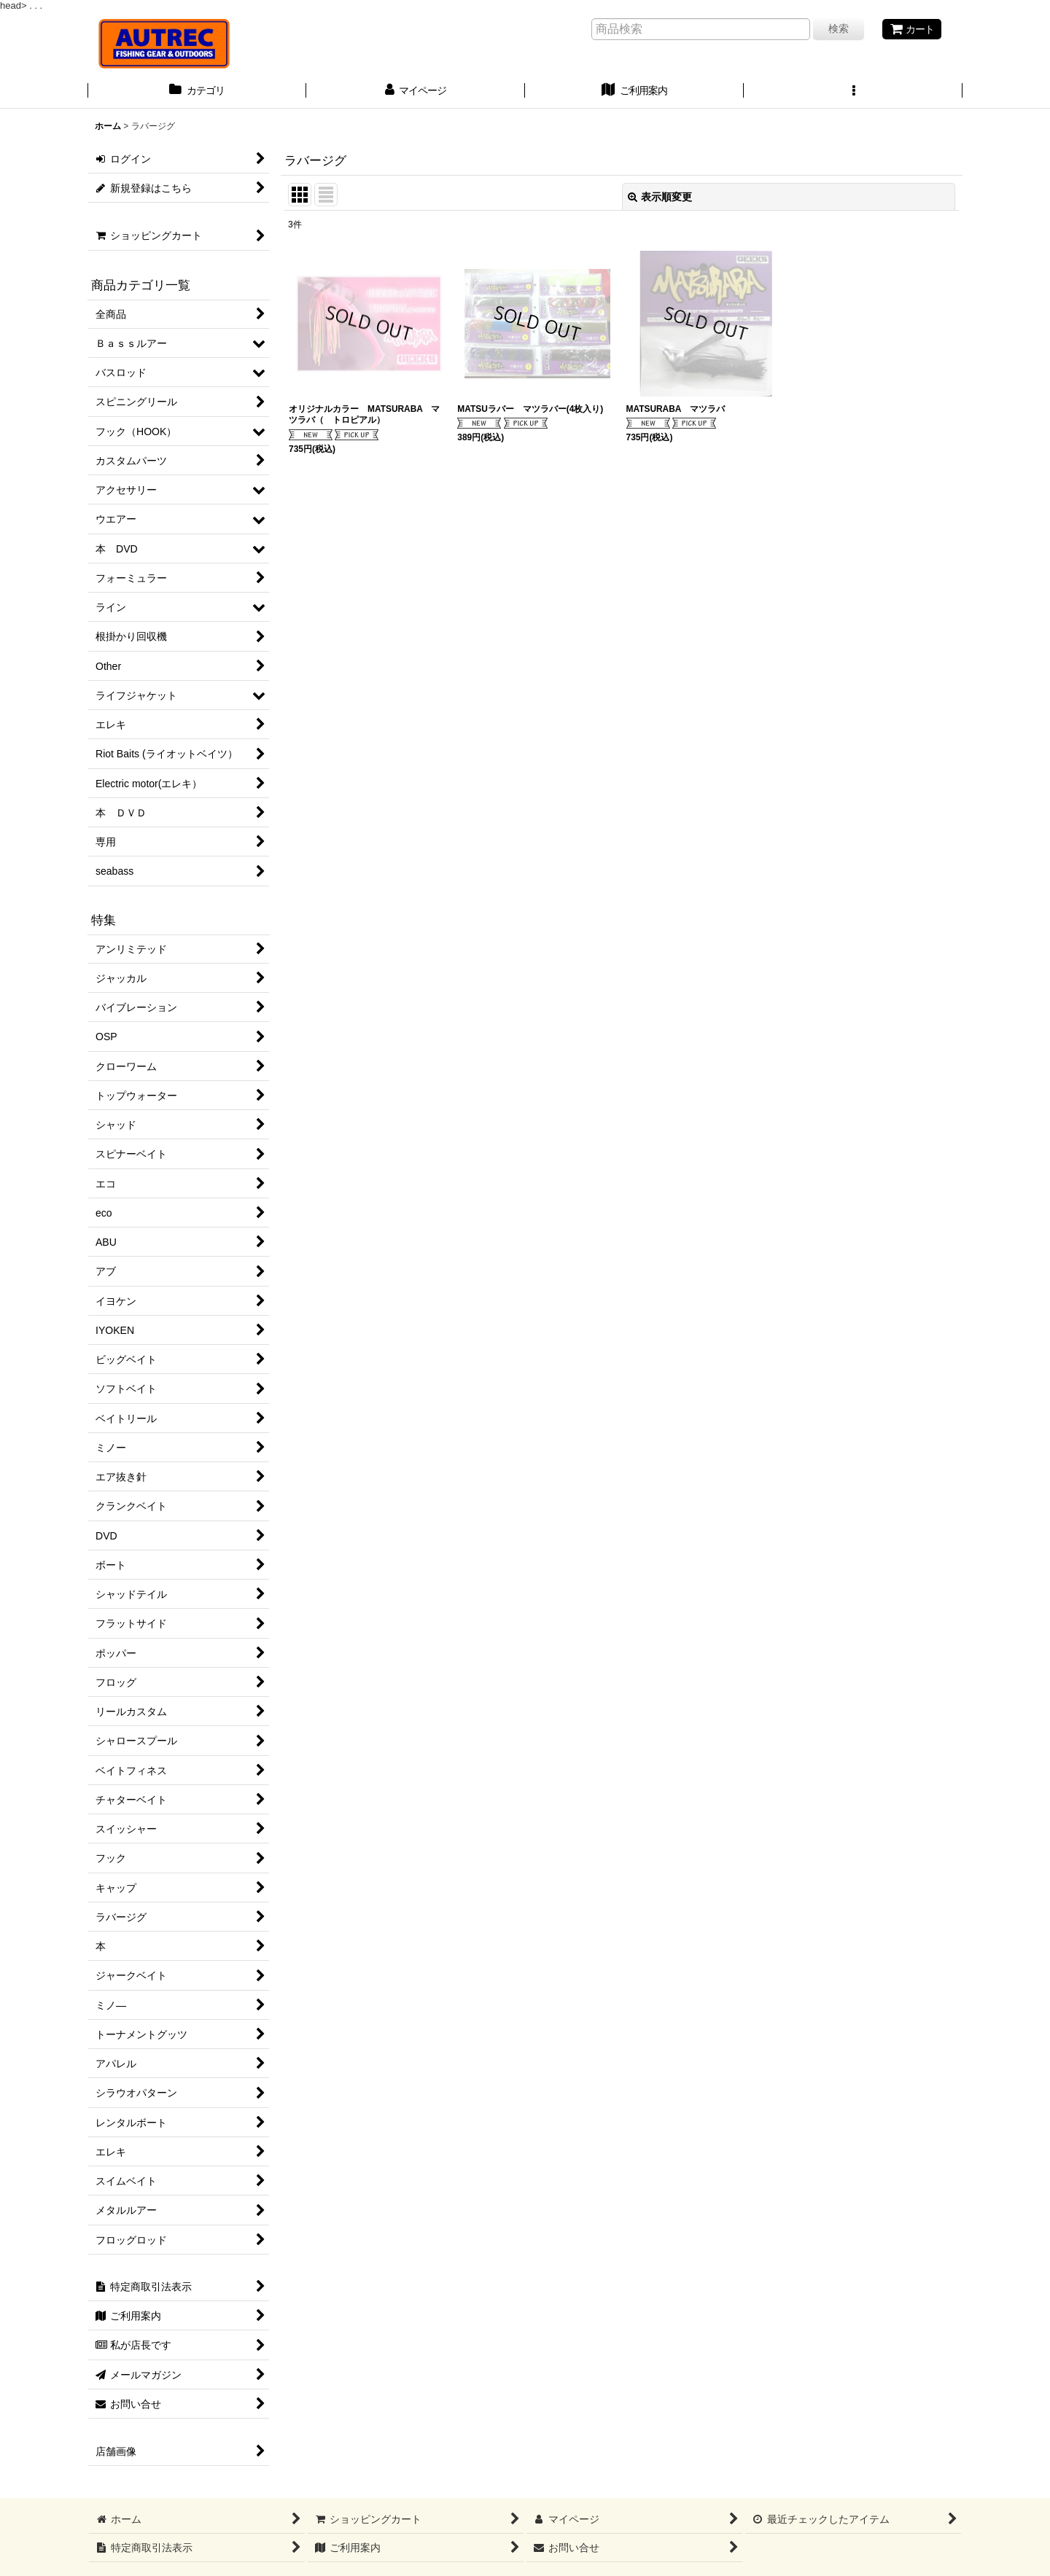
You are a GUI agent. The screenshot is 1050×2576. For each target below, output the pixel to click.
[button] (853, 92)
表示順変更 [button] (660, 197)
